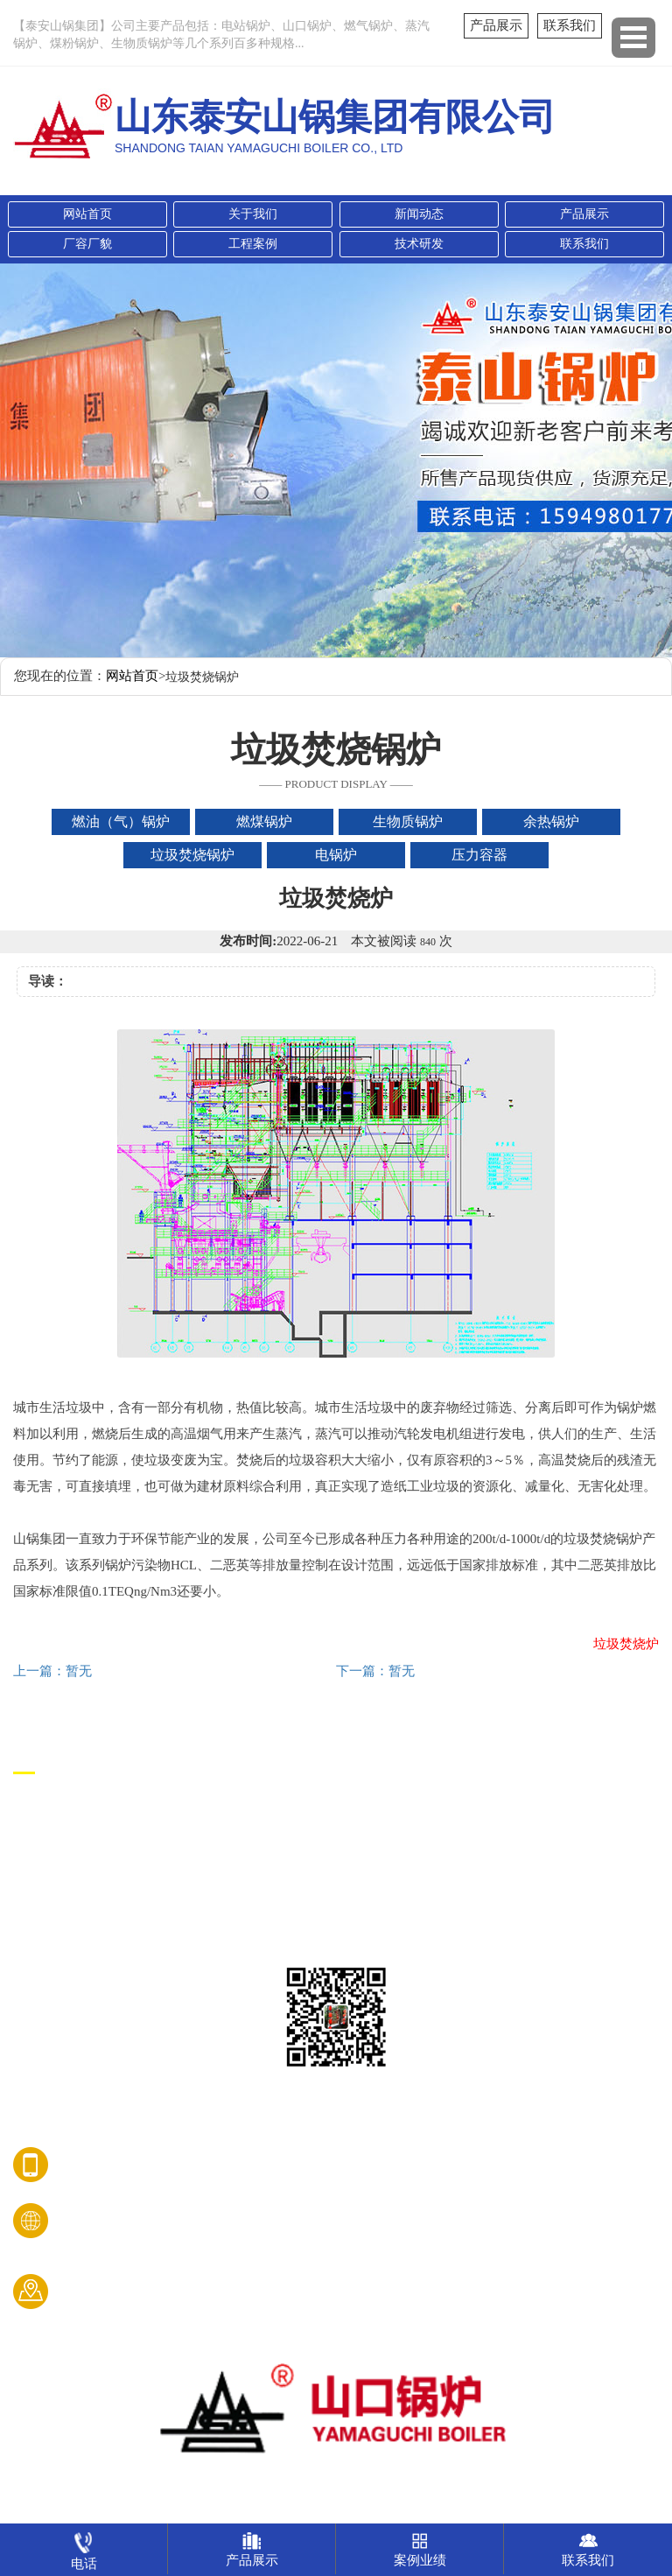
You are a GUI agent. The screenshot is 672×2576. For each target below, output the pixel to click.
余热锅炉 (41, 1907)
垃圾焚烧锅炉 (55, 1941)
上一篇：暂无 (52, 1671)
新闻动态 (419, 214)
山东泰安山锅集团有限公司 (336, 2482)
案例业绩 (420, 2545)
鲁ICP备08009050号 (336, 2509)
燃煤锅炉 (41, 1841)
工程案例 (252, 243)
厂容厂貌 (87, 243)
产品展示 (496, 25)
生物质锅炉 (48, 1874)
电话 (84, 2547)
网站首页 (87, 214)
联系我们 (569, 25)
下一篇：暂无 (375, 1671)
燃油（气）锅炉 (62, 1807)
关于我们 (252, 214)
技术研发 (419, 243)
